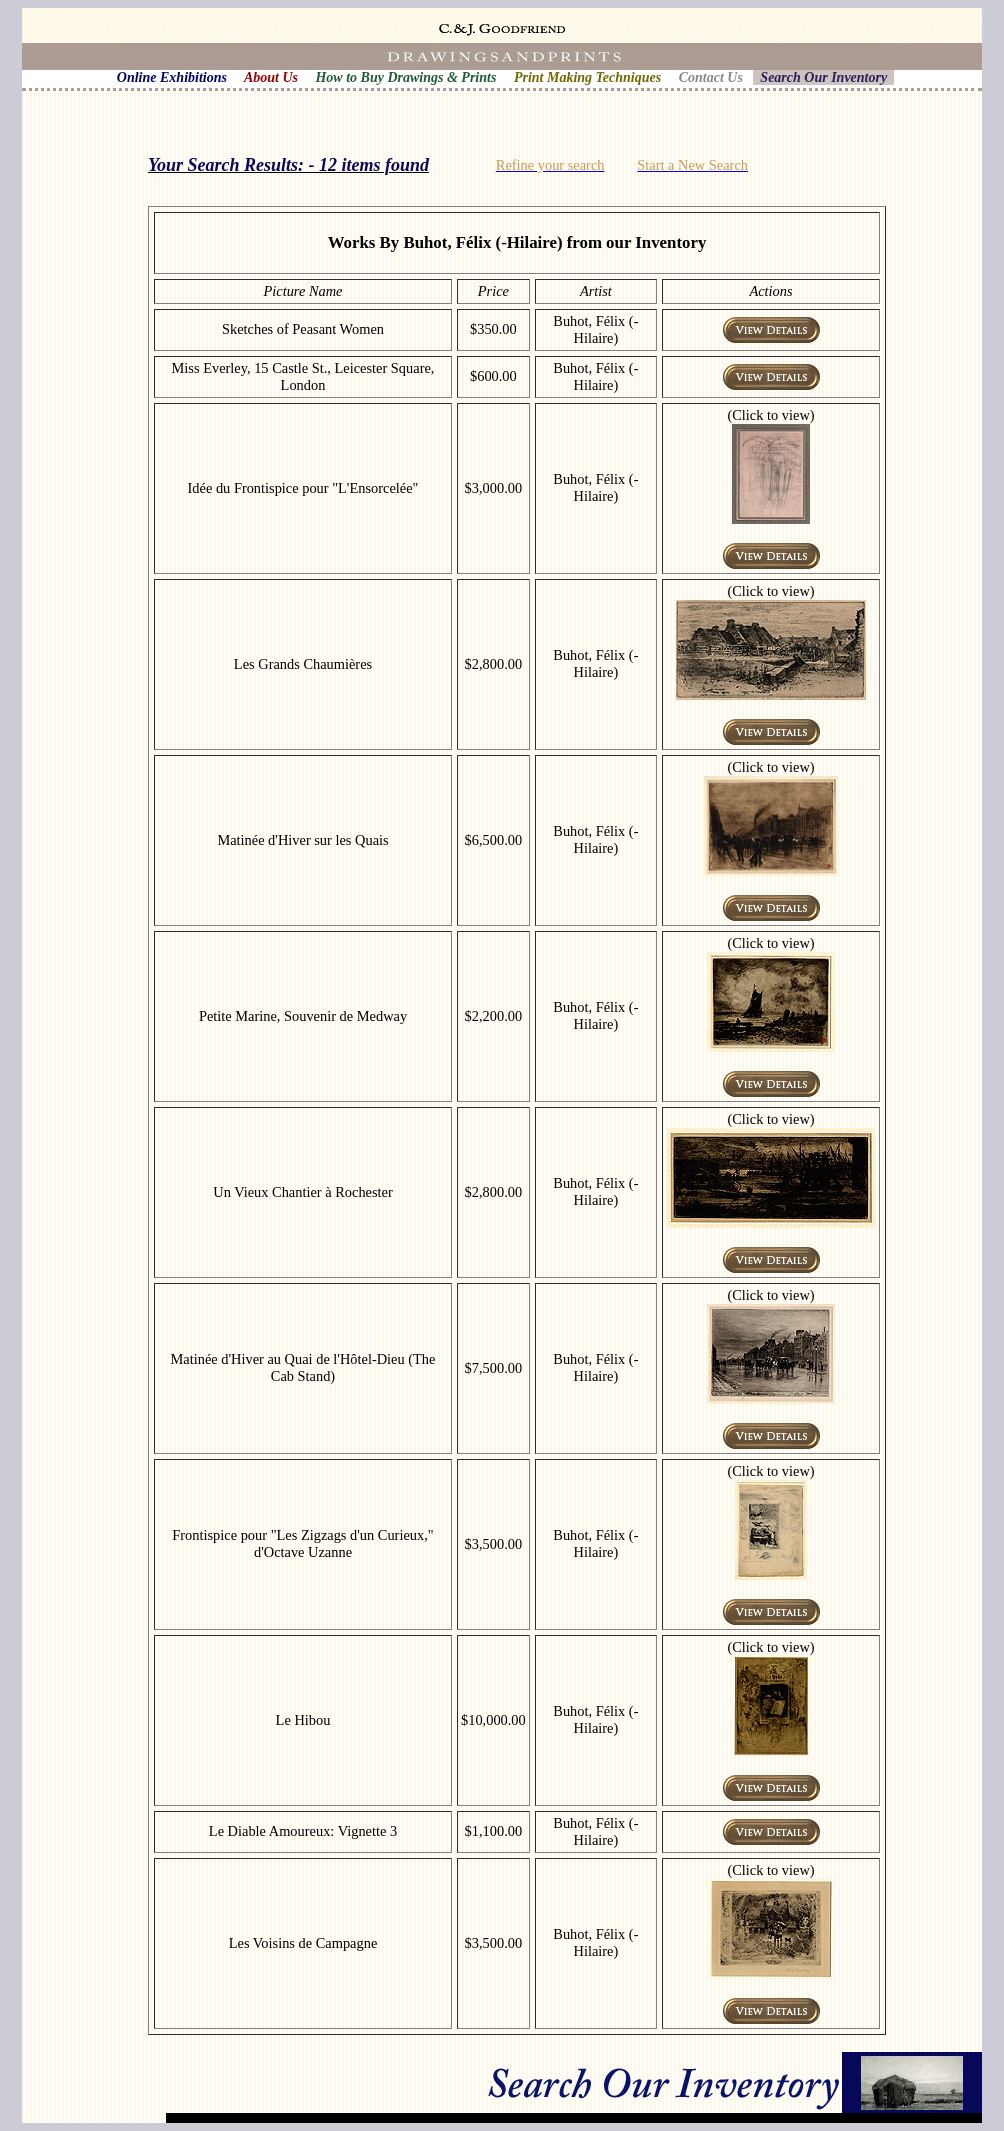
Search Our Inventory (823, 77)
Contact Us (711, 77)
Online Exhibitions (172, 77)
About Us (271, 77)
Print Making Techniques (587, 77)
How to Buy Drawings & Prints (405, 77)
